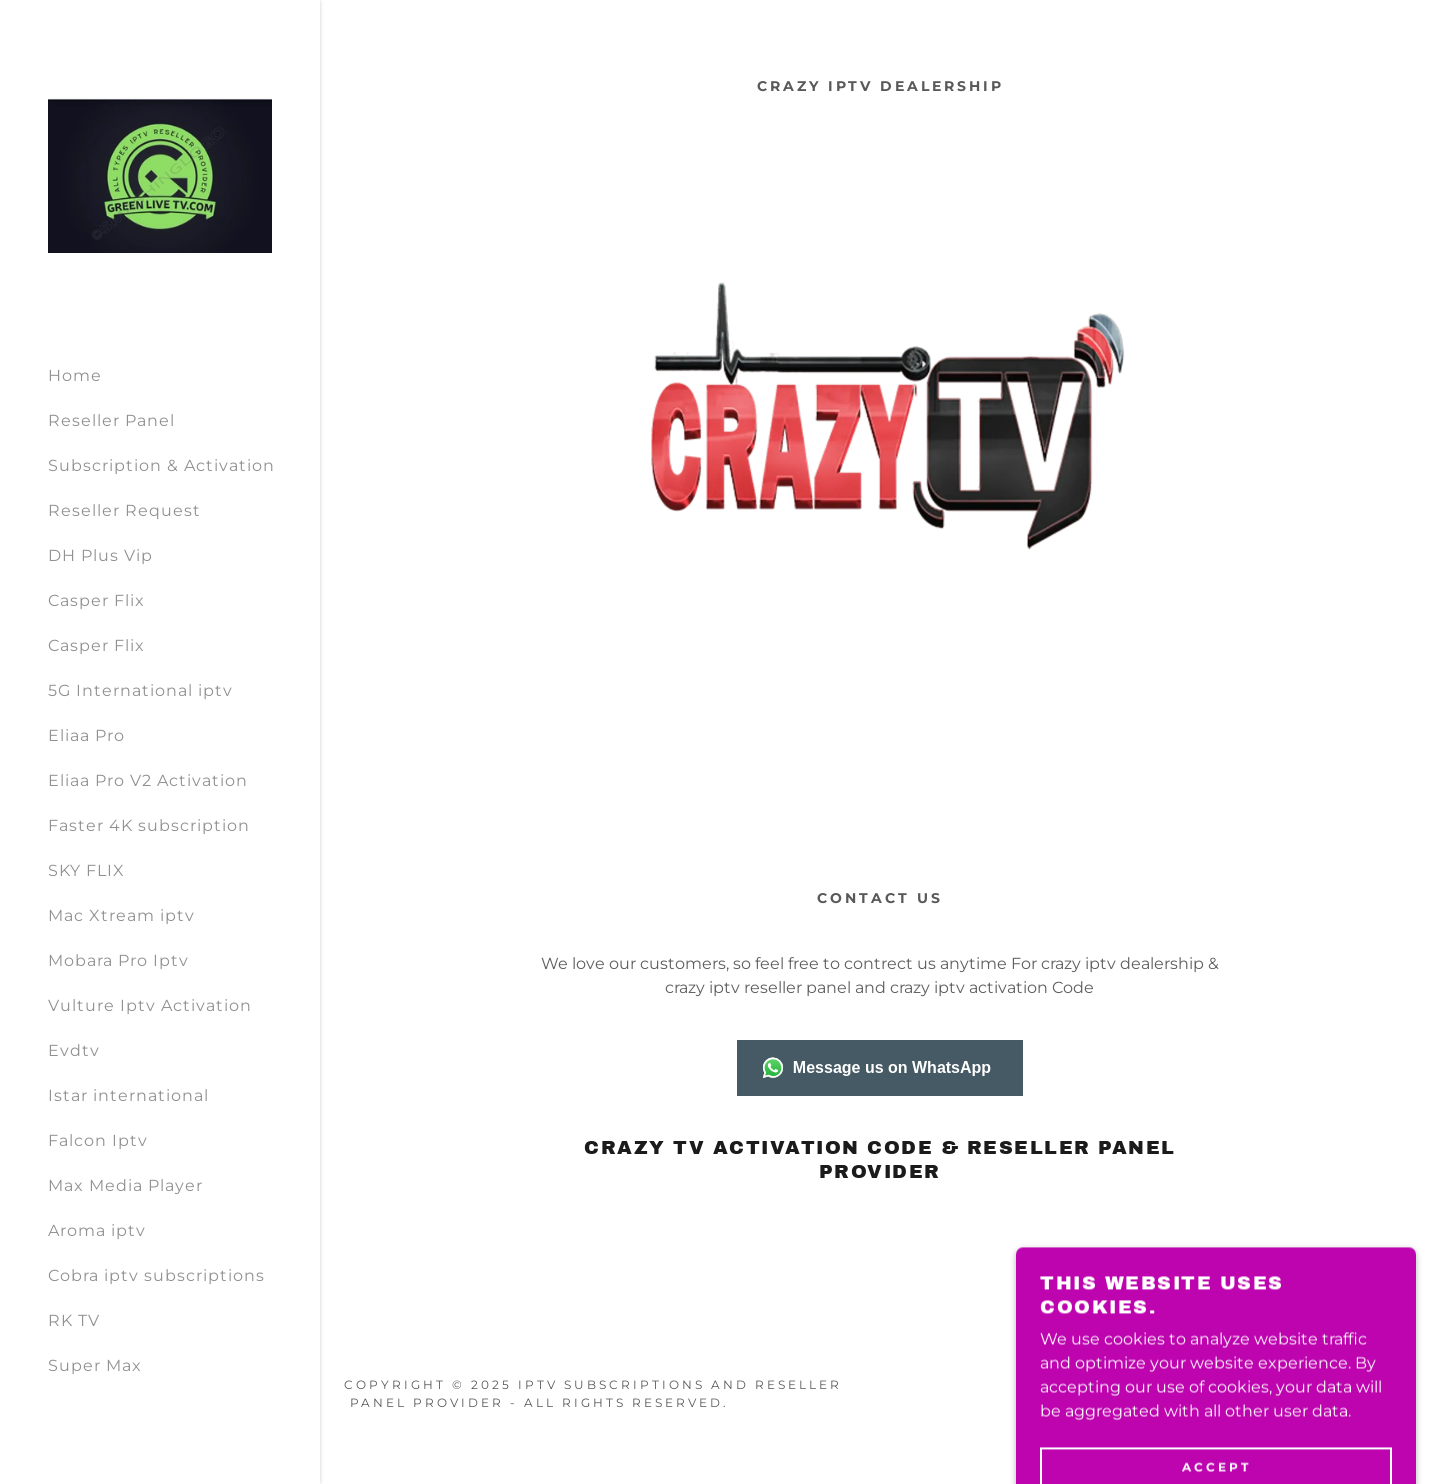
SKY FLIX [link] (86, 870)
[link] (160, 173)
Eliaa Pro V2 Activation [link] (148, 780)
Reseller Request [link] (124, 510)
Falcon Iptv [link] (98, 1140)
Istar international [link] (128, 1095)
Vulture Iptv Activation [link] (150, 1005)
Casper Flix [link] (96, 600)
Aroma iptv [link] (97, 1230)
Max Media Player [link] (125, 1185)
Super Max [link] (95, 1365)
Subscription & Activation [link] (161, 465)
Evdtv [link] (74, 1050)
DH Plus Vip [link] (100, 555)
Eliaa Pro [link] (86, 735)
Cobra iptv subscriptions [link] (156, 1275)
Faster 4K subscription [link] (149, 825)
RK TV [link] (74, 1320)
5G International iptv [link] (140, 690)
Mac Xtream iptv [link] (121, 915)
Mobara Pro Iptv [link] (118, 960)
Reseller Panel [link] (111, 420)
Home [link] (75, 375)
